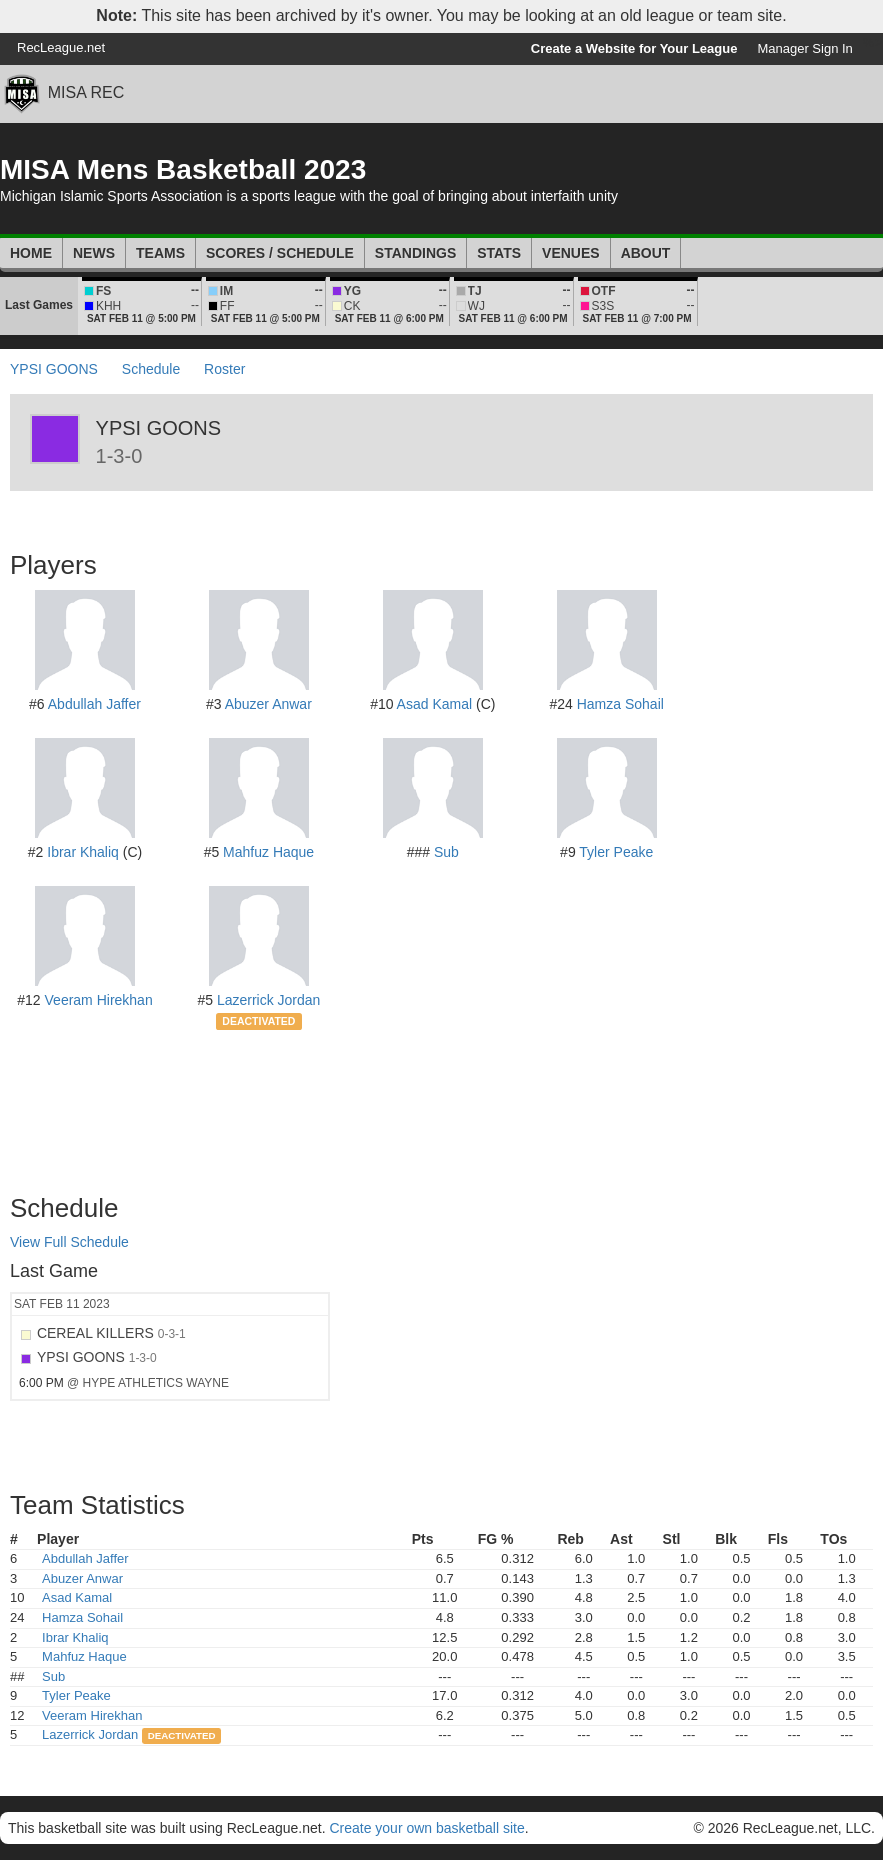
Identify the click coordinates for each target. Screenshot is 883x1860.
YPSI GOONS (54, 369)
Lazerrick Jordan (269, 1000)
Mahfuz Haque (268, 852)
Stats (499, 253)
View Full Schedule (69, 1242)
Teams (160, 253)
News (94, 253)
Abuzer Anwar (268, 704)
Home (31, 253)
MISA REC (86, 92)
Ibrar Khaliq (83, 852)
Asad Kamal (434, 704)
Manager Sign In (804, 48)
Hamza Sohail (620, 704)
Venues (571, 253)
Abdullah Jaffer (94, 704)
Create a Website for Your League (634, 48)
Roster (224, 369)
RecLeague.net (61, 47)
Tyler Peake (616, 852)
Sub (446, 852)
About (646, 253)
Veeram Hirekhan (99, 1000)
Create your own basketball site (426, 1828)
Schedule (151, 369)
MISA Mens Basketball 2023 (183, 169)
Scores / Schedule (280, 253)
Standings (415, 253)
